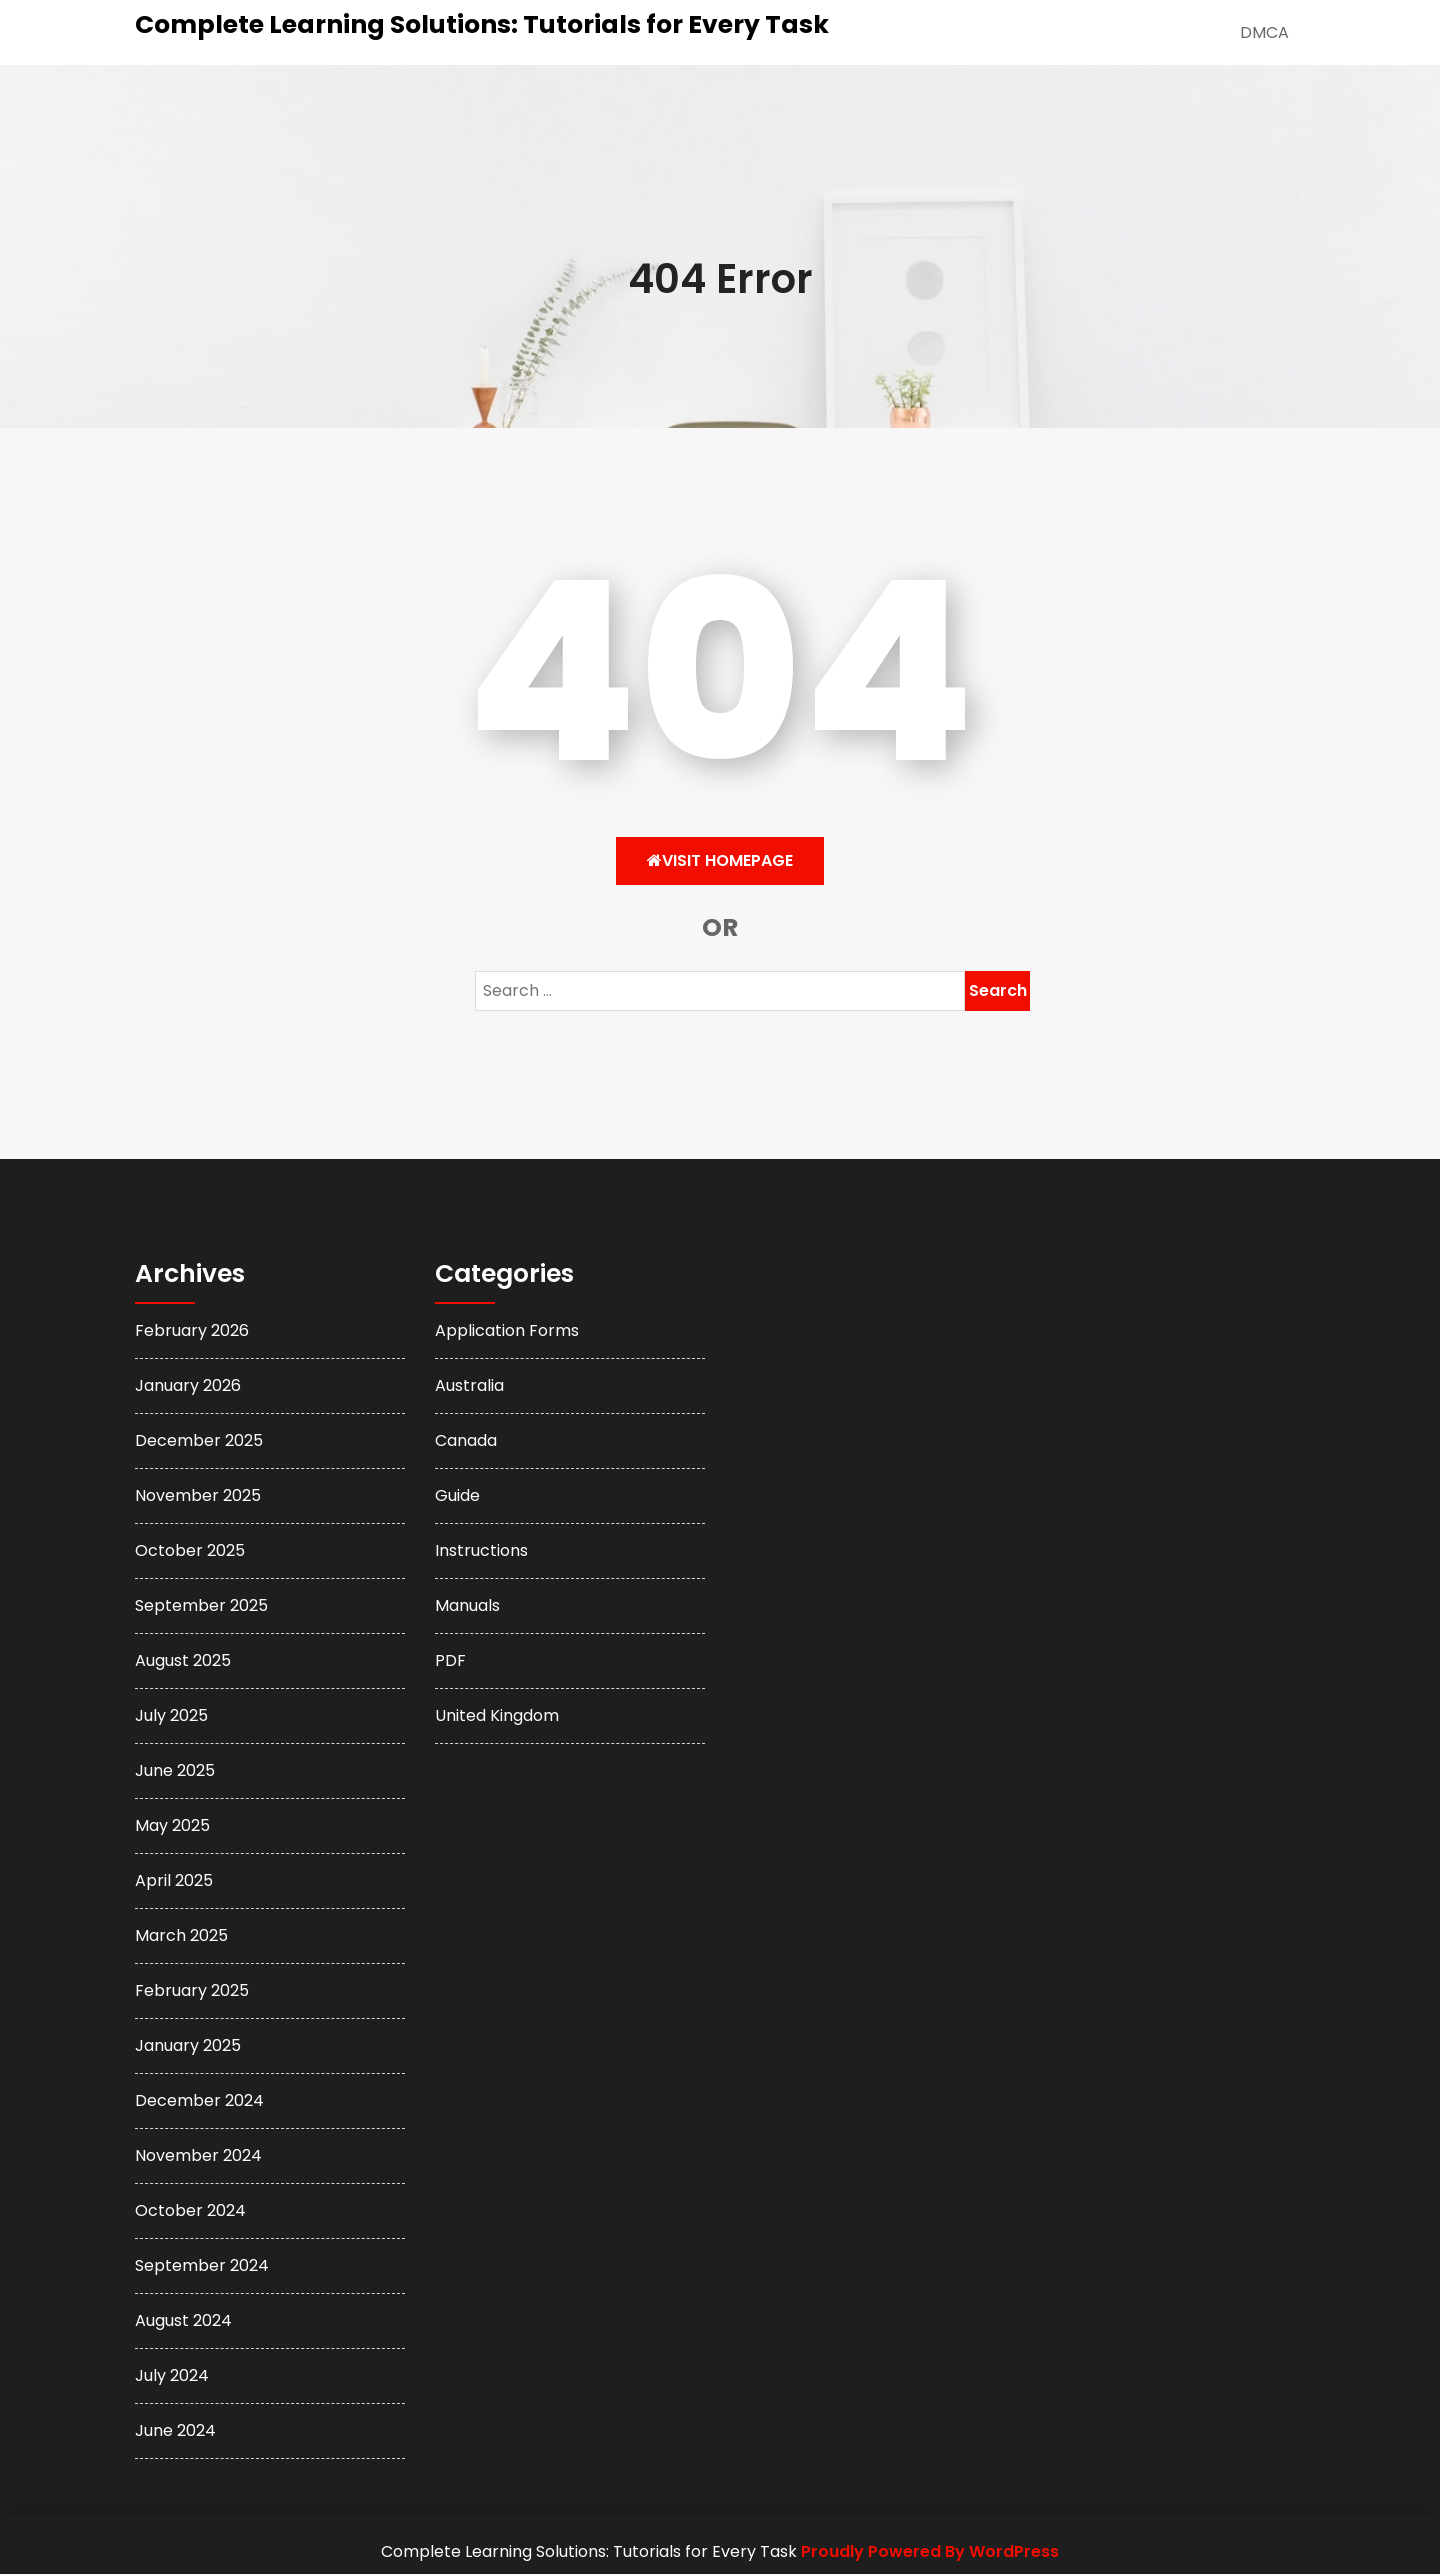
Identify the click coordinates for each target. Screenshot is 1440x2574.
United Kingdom (497, 1715)
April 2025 (174, 1880)
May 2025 (172, 1825)
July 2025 (171, 1715)
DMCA (1264, 32)
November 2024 (198, 2155)
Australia (469, 1385)
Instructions (481, 1550)
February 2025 (192, 1990)
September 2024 (202, 2265)
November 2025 (198, 1495)
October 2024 (190, 2210)
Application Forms (507, 1330)
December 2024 (199, 2100)
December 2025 (199, 1440)
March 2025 (181, 1935)
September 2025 (201, 1605)
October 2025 (190, 1550)
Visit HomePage (720, 860)
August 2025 (183, 1660)
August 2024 (183, 2320)
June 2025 (175, 1770)
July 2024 (172, 2375)
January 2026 (188, 1385)
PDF (450, 1660)
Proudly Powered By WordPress (930, 2551)
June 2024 (175, 2430)
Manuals (467, 1605)
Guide (457, 1495)
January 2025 (188, 2045)
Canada (466, 1440)
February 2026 (192, 1330)
